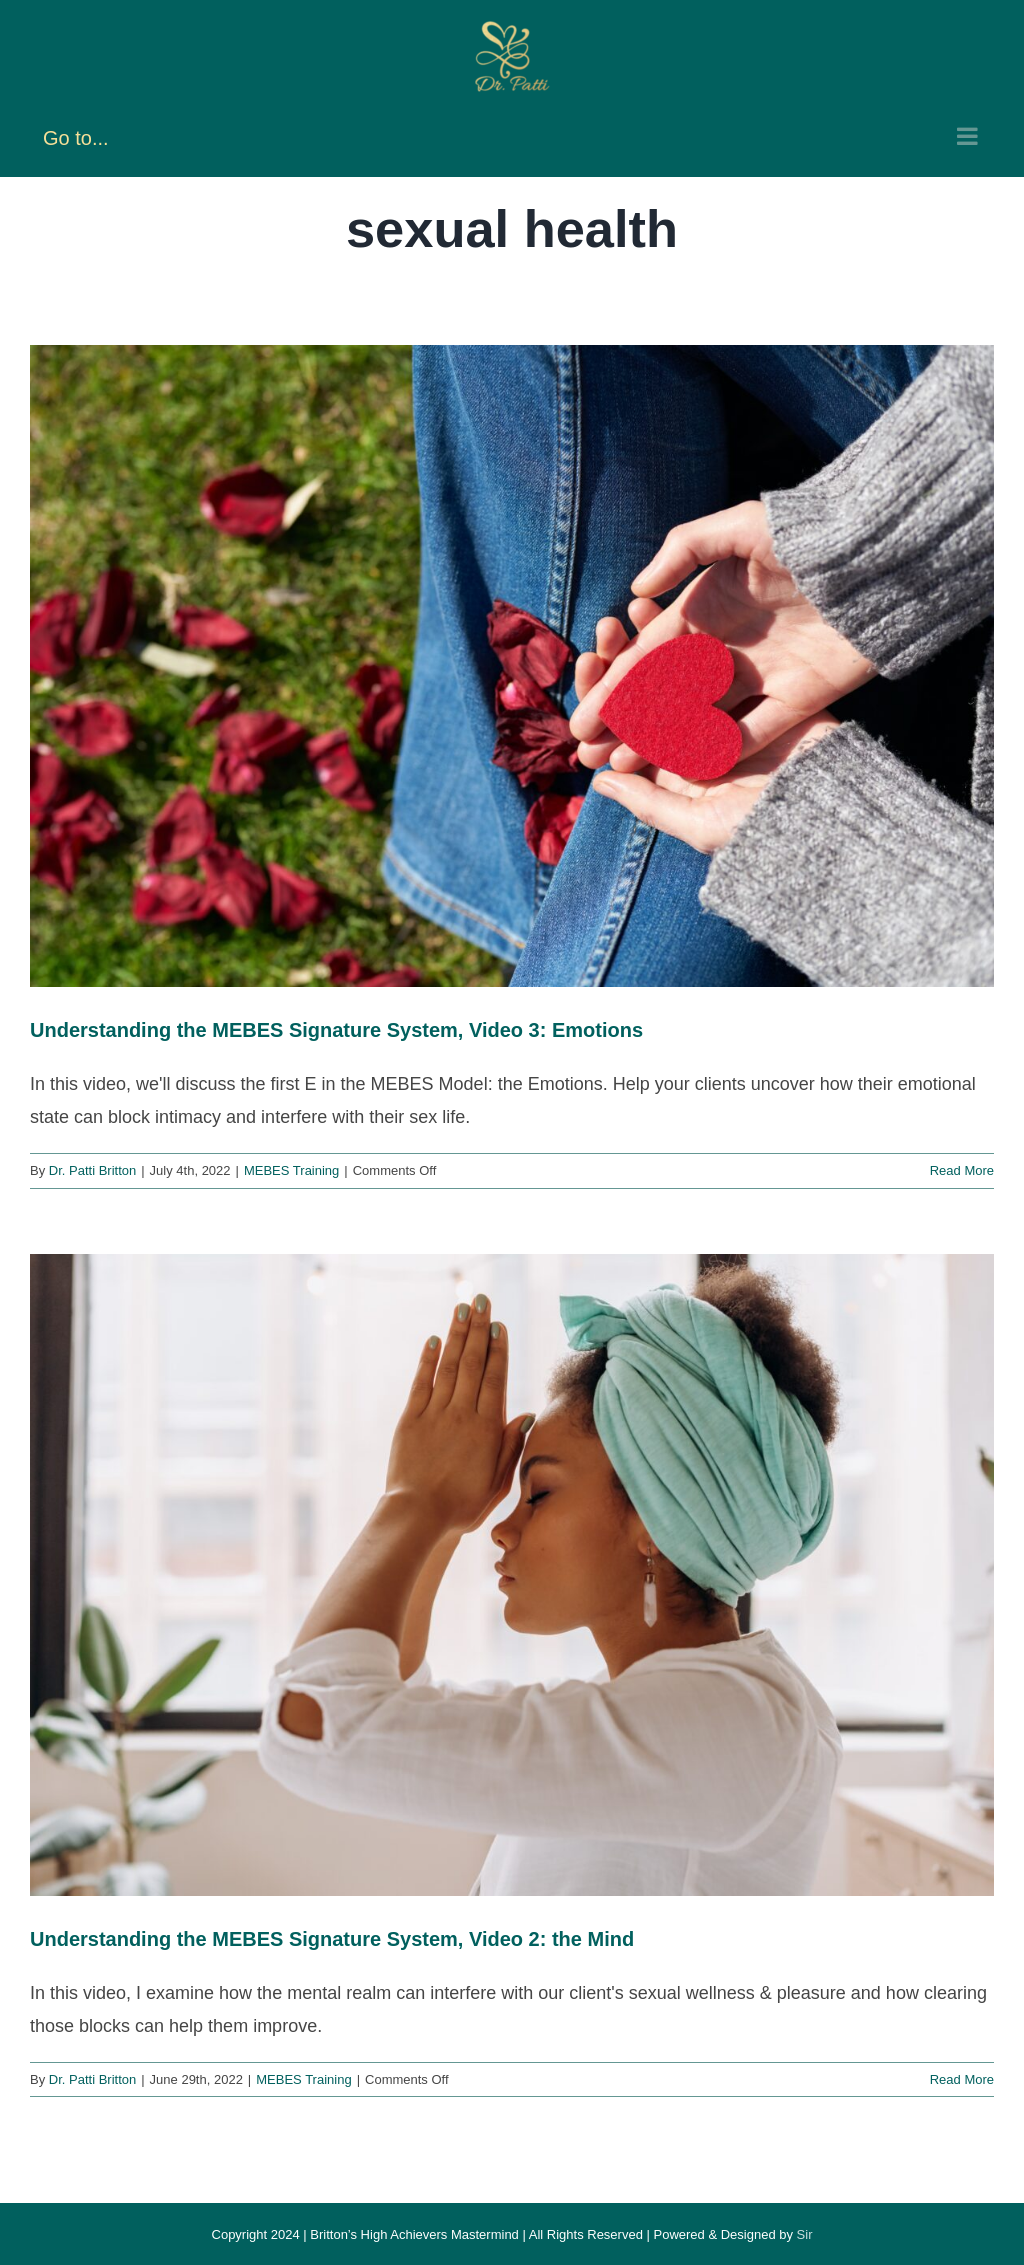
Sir (805, 2234)
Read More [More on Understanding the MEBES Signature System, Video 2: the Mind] (962, 2079)
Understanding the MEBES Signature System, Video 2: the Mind (332, 1939)
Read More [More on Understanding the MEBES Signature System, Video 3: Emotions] (962, 1170)
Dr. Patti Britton (92, 1170)
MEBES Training (291, 1170)
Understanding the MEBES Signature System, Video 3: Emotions (336, 1030)
